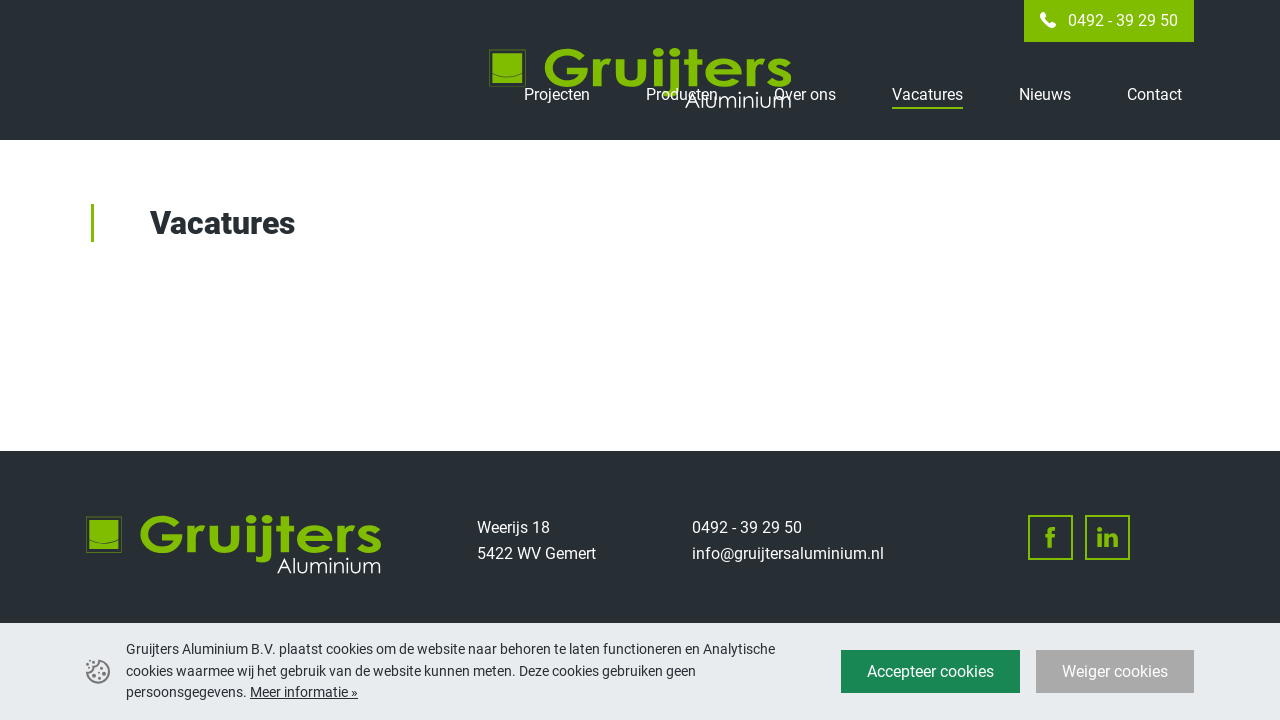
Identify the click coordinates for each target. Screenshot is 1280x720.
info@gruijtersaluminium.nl (788, 553)
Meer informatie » (304, 692)
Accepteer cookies (930, 671)
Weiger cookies (1115, 671)
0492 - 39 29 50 (1123, 20)
